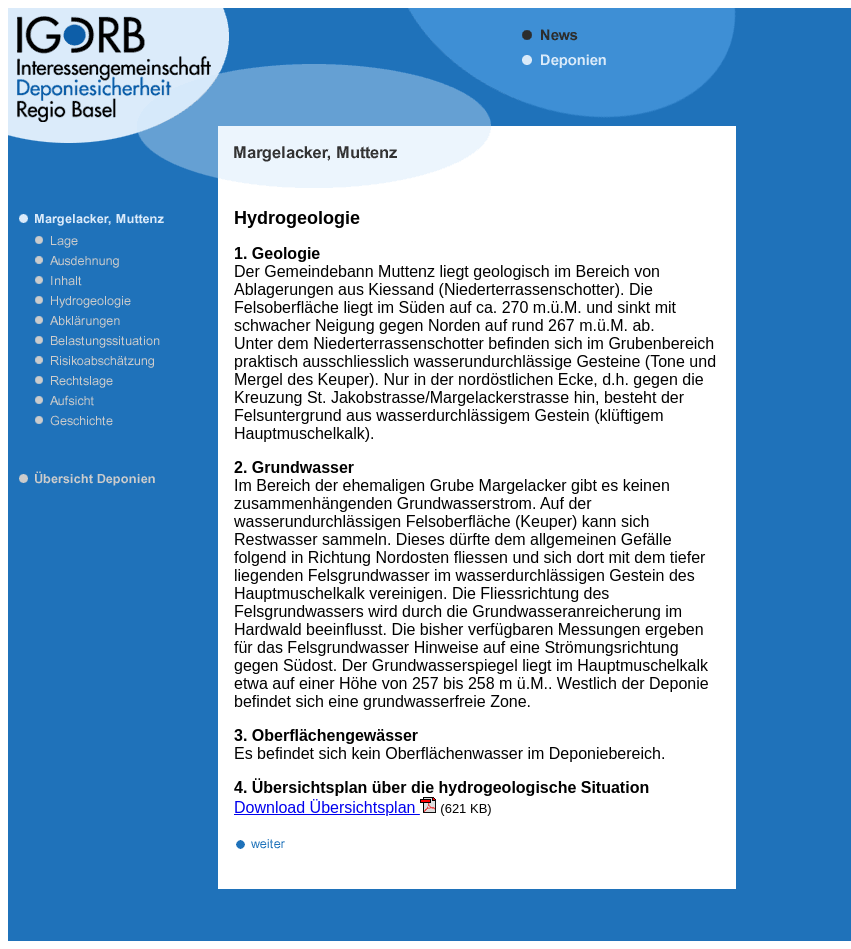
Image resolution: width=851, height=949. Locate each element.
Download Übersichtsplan (335, 807)
